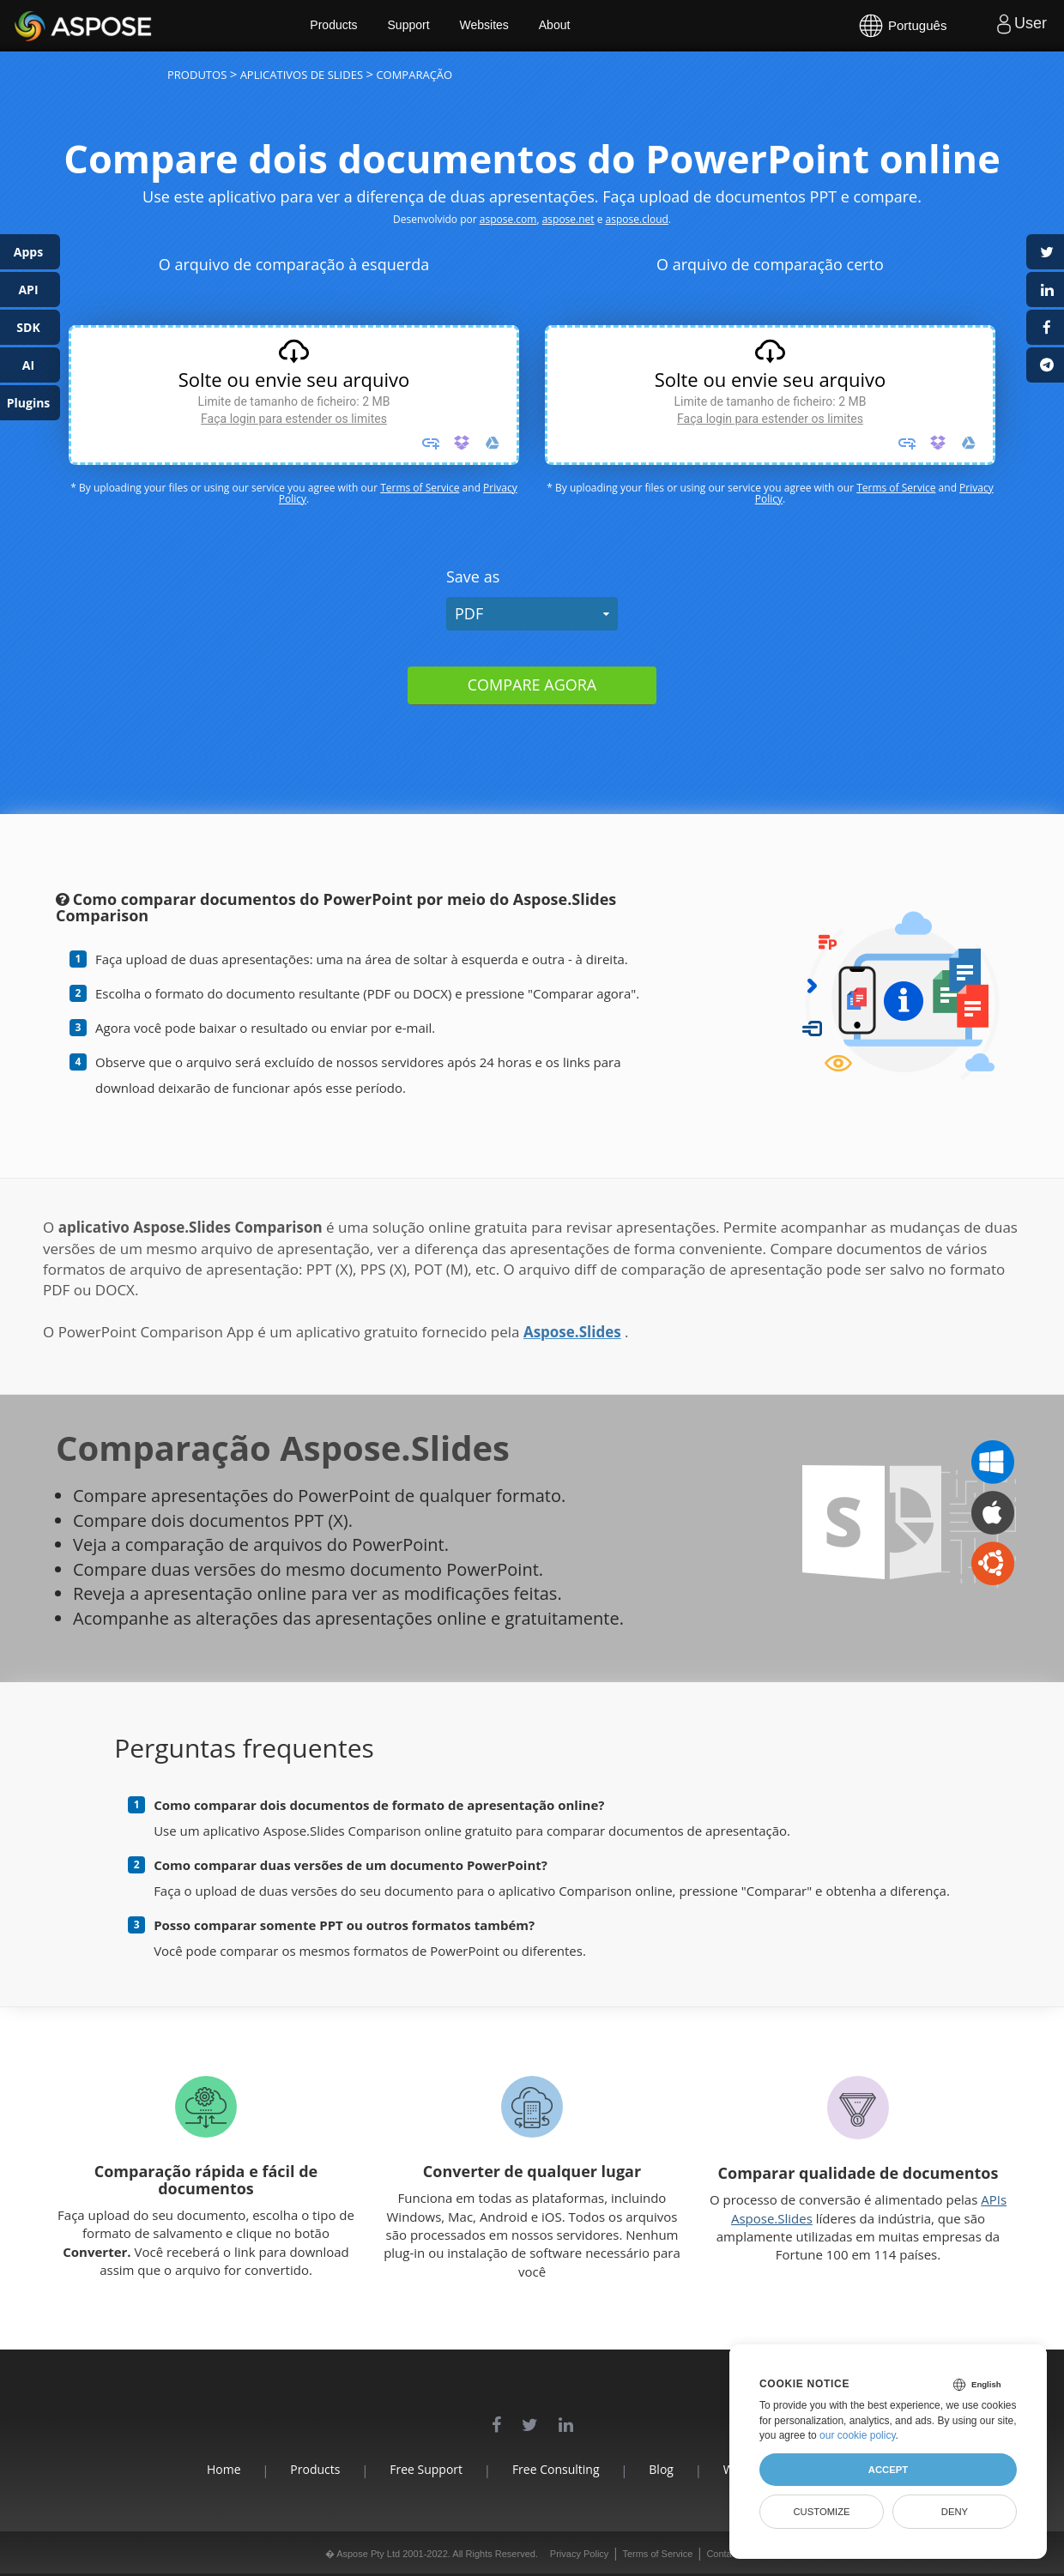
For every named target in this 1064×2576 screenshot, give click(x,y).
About (555, 26)
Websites (485, 26)
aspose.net (568, 219)
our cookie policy (857, 2435)
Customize (821, 2512)
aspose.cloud (637, 219)
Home (223, 2469)
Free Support (426, 2469)
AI (28, 365)
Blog (662, 2469)
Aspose (34, 25)
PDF (469, 613)
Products (335, 26)
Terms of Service (419, 487)
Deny (954, 2512)
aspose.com (508, 219)
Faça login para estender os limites (294, 418)
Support (410, 26)
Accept (888, 2469)
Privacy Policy (579, 2554)
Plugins (29, 403)
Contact (722, 2554)
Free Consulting (556, 2469)
